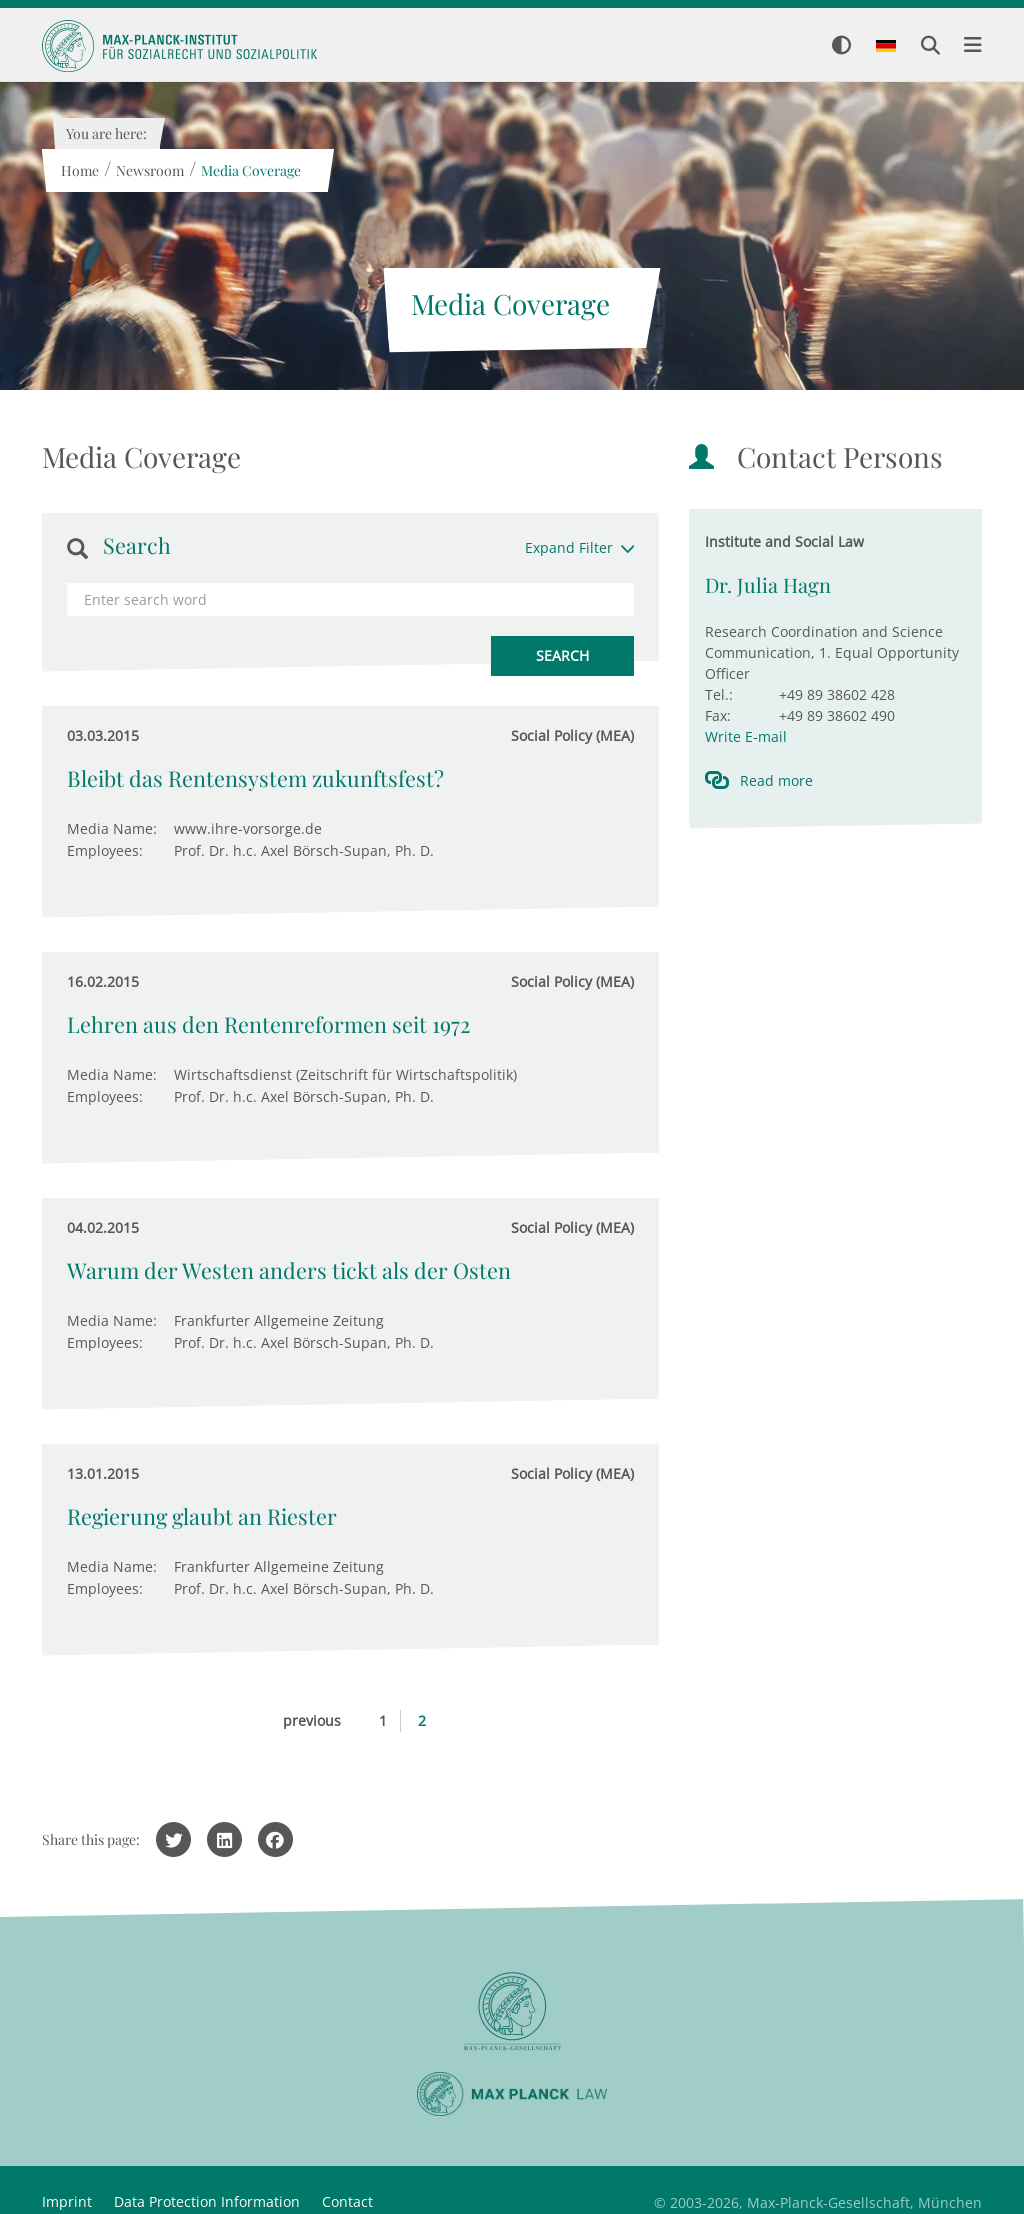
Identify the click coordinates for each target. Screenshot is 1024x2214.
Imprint (67, 2201)
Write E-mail (746, 736)
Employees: (105, 850)
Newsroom (149, 170)
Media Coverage (250, 170)
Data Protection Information (207, 2201)
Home (79, 170)
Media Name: (112, 828)
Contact (347, 2201)
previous (312, 1720)
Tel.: (719, 694)
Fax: (718, 715)
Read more (776, 780)
